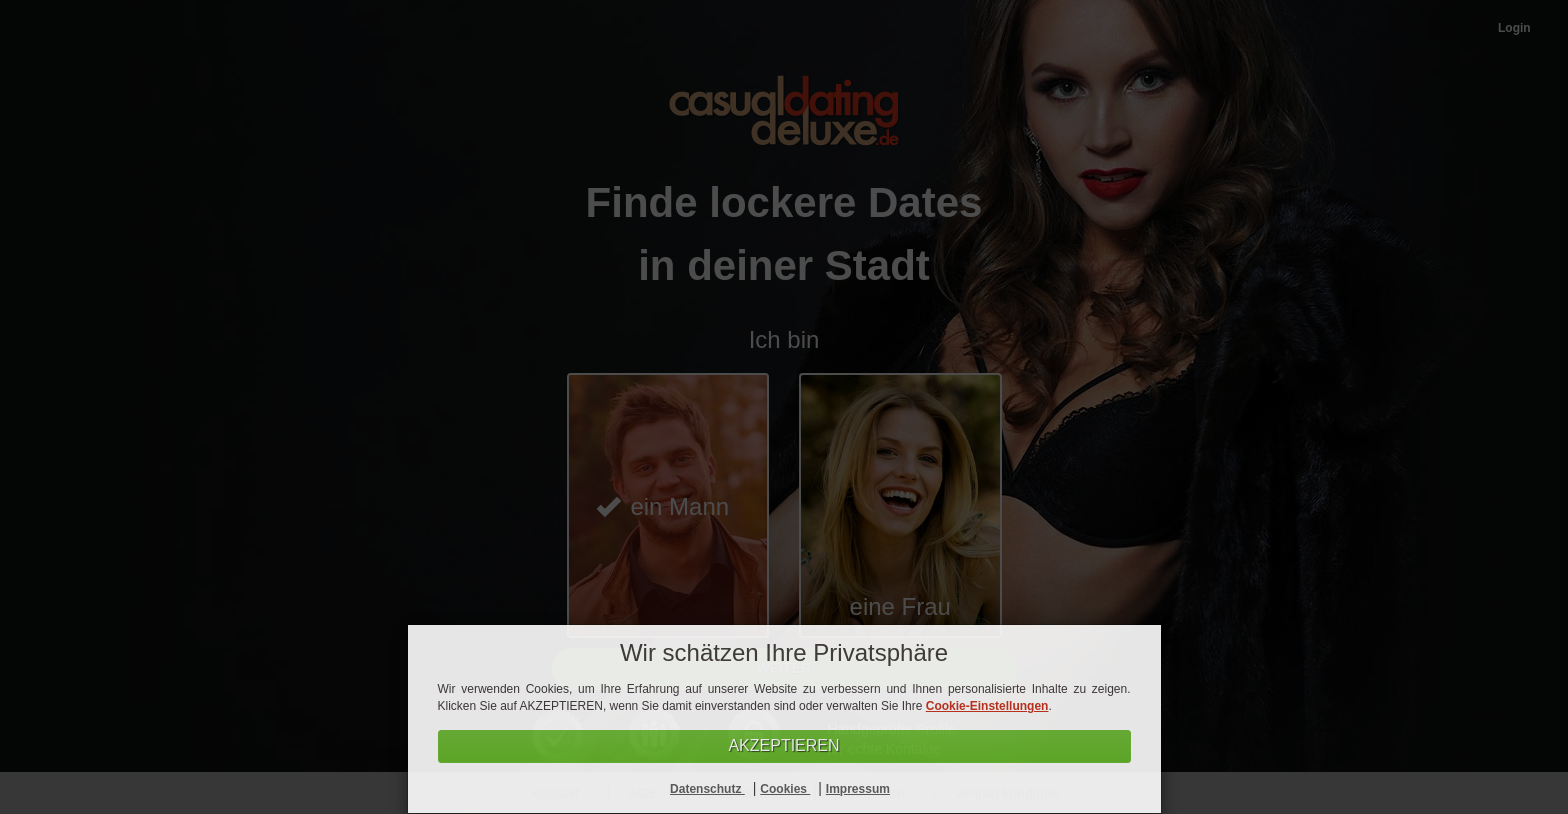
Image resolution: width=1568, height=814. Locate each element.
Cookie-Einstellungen (987, 706)
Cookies (785, 789)
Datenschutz (707, 789)
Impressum (858, 789)
